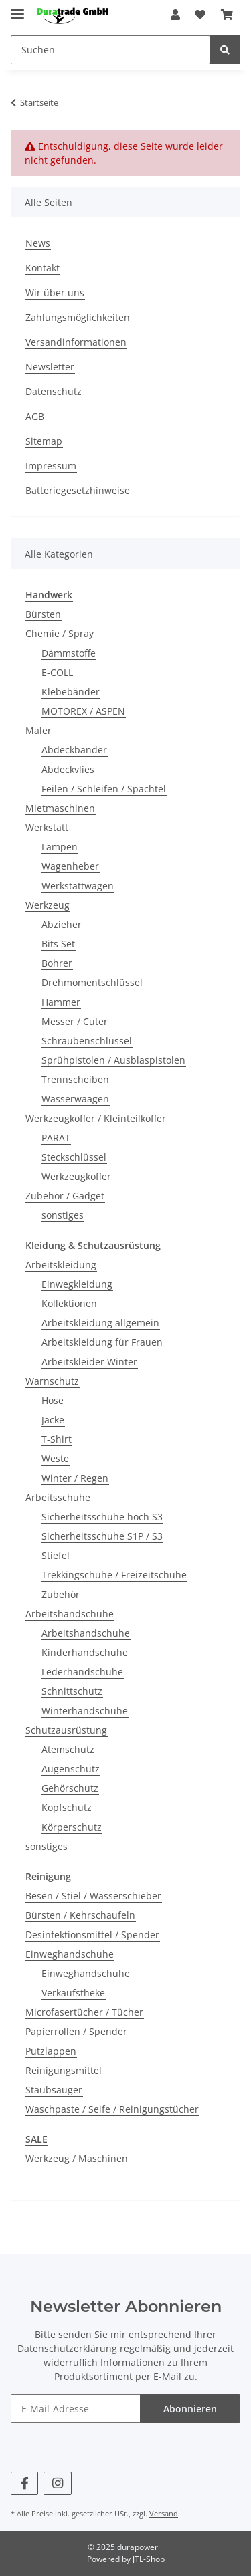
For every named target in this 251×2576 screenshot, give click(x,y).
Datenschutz (53, 391)
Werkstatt (46, 827)
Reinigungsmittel (63, 2070)
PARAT (55, 1137)
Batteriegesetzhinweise (77, 490)
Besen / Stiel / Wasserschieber (93, 1895)
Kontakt (42, 267)
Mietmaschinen (60, 808)
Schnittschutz (71, 1691)
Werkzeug (47, 905)
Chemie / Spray (59, 633)
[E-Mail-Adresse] (76, 2408)
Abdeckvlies (67, 769)
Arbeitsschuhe (57, 1497)
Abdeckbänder (74, 749)
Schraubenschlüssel (86, 1040)
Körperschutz (71, 1827)
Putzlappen (50, 2050)
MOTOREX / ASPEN (83, 711)
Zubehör (60, 1594)
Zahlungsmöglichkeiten (77, 317)
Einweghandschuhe (69, 1954)
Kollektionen (69, 1303)
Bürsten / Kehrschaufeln (80, 1915)
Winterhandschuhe (84, 1710)
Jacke (52, 1419)
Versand (163, 2513)
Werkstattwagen (77, 885)
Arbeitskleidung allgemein (100, 1322)
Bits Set (58, 943)
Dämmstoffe (68, 653)
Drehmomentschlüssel (92, 982)
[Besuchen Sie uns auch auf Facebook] (24, 2483)
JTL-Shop (149, 2559)
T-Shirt (56, 1439)
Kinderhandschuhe (84, 1652)
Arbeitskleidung (60, 1264)
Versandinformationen (76, 342)
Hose (52, 1400)
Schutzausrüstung (66, 1730)
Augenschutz (70, 1768)
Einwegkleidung (76, 1284)
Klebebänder (70, 691)
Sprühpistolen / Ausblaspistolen (113, 1060)
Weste (55, 1458)
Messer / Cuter (74, 1021)
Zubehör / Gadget (64, 1195)
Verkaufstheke (73, 1992)
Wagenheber (70, 866)
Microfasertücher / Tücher (84, 2012)
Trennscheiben (75, 1079)
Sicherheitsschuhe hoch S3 (102, 1516)
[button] (175, 14)
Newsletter (49, 366)
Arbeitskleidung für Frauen (102, 1342)
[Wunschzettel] (200, 14)
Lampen (59, 846)
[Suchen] (110, 49)
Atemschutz (67, 1749)
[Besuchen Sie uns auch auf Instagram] (57, 2483)
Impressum (50, 465)
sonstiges (62, 1215)
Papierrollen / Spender (76, 2031)
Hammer (60, 1002)
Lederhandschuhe (82, 1671)
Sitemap (43, 441)
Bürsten (43, 614)
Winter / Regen (74, 1478)
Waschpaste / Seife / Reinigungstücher (112, 2109)
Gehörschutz (69, 1788)
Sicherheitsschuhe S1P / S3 (102, 1536)
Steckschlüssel (73, 1157)
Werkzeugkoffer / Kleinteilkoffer (95, 1118)
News (37, 243)
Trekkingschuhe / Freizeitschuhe (114, 1574)
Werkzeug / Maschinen (76, 2158)
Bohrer (56, 963)
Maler (38, 730)
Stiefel (55, 1555)
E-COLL (57, 672)
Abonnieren (190, 2408)
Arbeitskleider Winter (89, 1361)
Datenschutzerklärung (67, 2348)
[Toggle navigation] (17, 8)
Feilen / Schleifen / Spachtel (103, 788)
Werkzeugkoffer (76, 1176)
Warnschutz (52, 1381)
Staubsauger (53, 2089)
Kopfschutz (66, 1807)
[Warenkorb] (227, 14)
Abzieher (61, 924)
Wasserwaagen (75, 1098)
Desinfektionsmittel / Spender (92, 1934)
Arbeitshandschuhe (69, 1613)
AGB (34, 416)
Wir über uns (54, 292)
